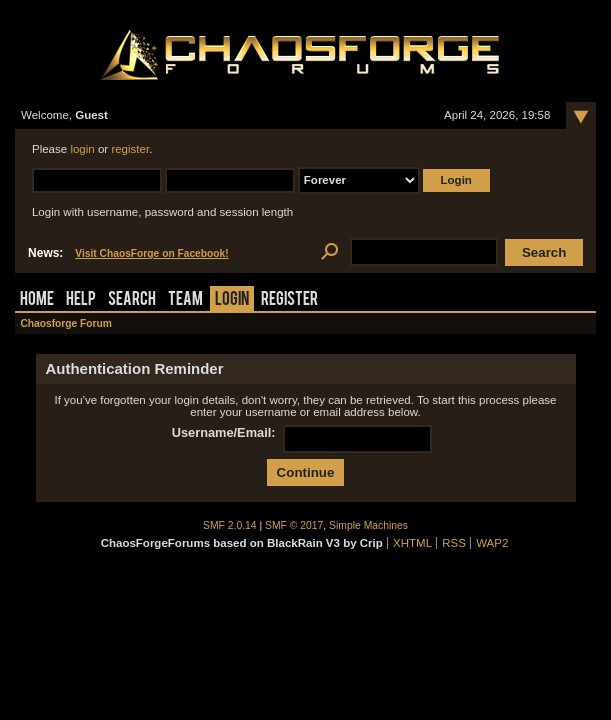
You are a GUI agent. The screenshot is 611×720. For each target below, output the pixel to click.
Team (185, 300)
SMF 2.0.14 (230, 525)
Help (81, 300)
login (82, 149)
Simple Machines (368, 525)
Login (232, 300)
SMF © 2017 (294, 525)
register (130, 149)
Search (132, 300)
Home (37, 300)
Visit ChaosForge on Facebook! (151, 253)
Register (289, 300)
